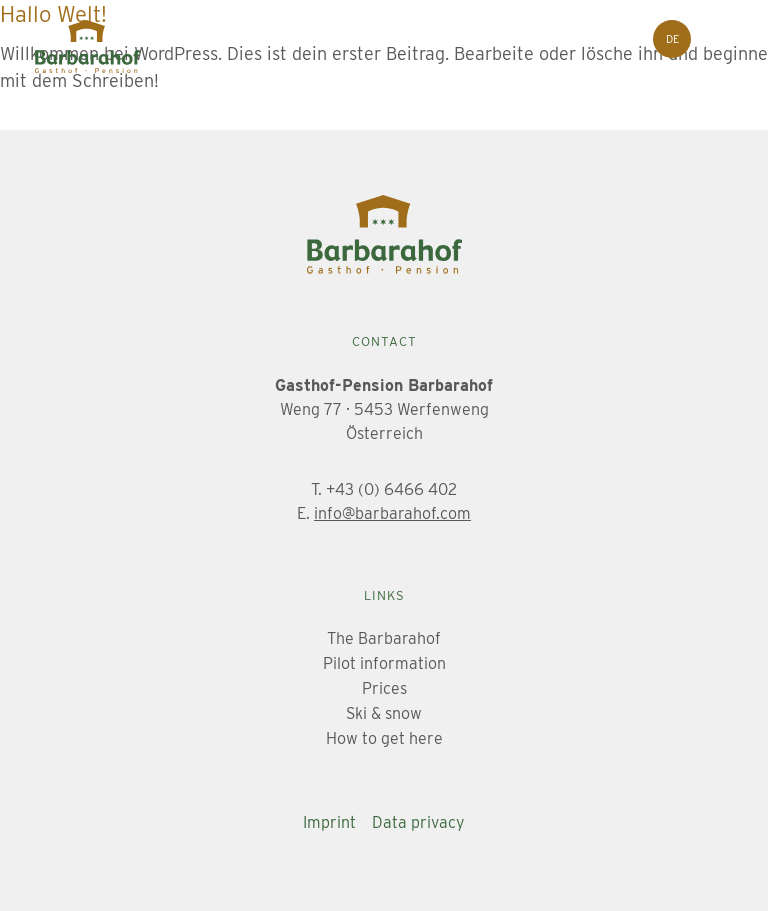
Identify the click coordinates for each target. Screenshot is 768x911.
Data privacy (418, 822)
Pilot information (384, 663)
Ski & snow (384, 713)
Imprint (329, 822)
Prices (384, 688)
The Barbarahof (384, 638)
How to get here (384, 738)
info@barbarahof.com (392, 513)
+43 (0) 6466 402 (391, 489)
